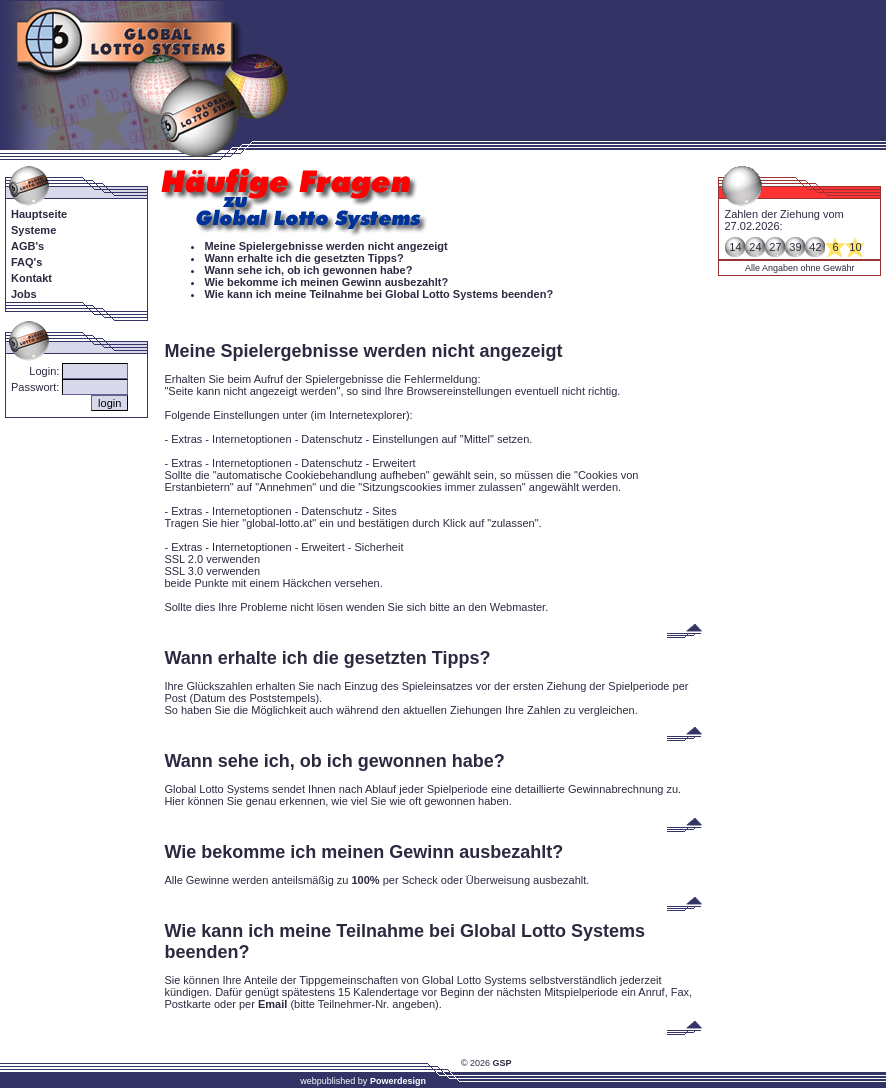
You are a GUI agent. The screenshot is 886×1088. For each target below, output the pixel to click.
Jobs (24, 294)
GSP (502, 1063)
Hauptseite (39, 214)
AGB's (27, 246)
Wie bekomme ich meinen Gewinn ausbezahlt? (326, 282)
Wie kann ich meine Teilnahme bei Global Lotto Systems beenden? (378, 294)
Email (272, 1004)
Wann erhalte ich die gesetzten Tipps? (303, 258)
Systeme (33, 230)
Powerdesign (398, 1081)
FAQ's (26, 262)
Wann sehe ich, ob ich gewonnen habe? (308, 270)
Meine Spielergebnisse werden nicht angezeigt (325, 246)
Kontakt (31, 278)
